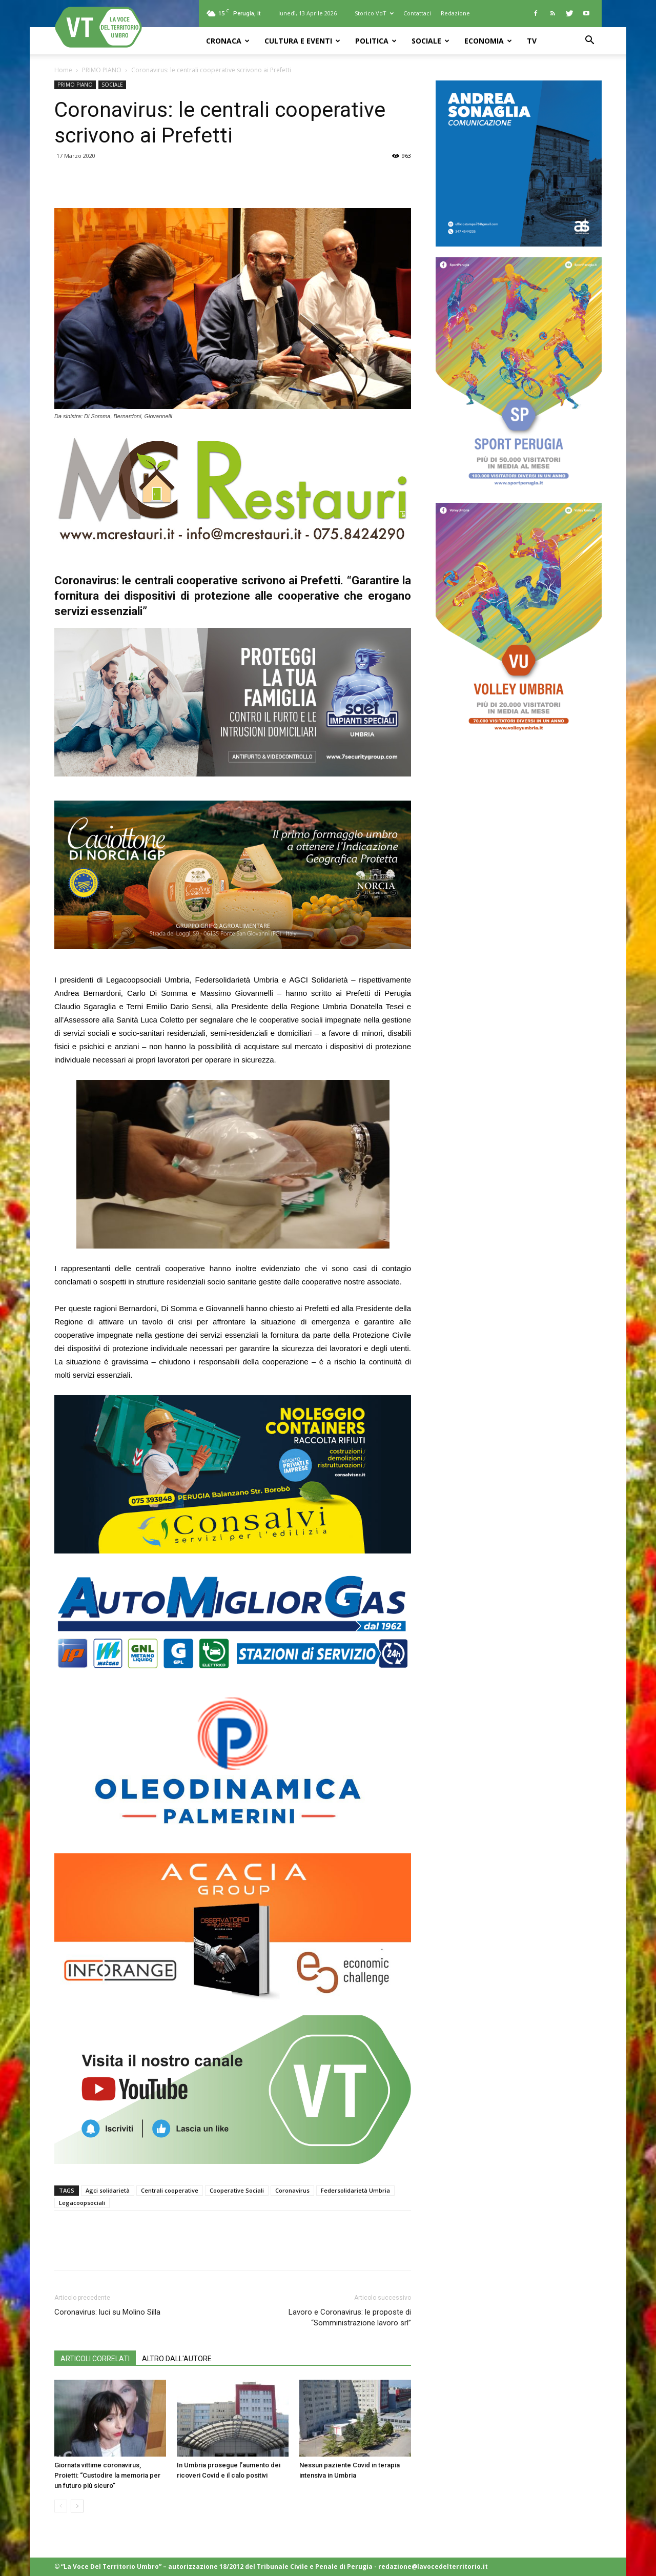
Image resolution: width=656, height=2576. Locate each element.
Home (63, 70)
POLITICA (376, 41)
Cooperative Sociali (237, 2190)
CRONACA (228, 41)
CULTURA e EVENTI (302, 41)
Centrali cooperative (169, 2190)
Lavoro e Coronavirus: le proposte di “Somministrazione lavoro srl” (350, 2317)
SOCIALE (430, 41)
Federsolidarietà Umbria (355, 2190)
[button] (589, 41)
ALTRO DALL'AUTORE (177, 2359)
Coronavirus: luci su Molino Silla (107, 2312)
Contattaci (417, 13)
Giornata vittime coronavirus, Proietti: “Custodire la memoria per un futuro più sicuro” (107, 2475)
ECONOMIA (488, 41)
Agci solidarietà (108, 2190)
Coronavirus (292, 2190)
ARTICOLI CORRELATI (95, 2359)
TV (532, 41)
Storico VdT (374, 13)
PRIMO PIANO (101, 70)
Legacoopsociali (82, 2202)
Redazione (455, 13)
